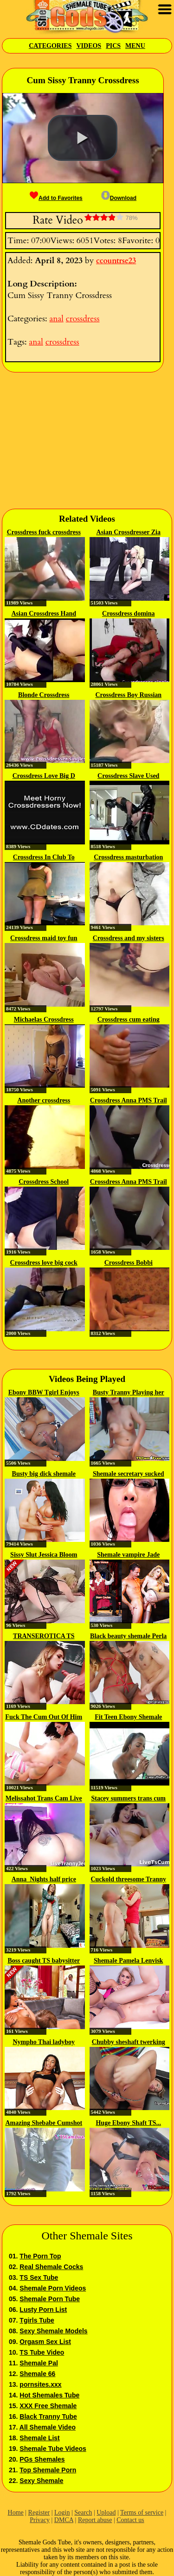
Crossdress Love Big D (44, 775)
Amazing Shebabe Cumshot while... (43, 2123)
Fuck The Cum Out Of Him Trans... (43, 1717)
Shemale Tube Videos (52, 2448)
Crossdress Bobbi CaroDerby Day (128, 1263)
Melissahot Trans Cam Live (44, 1798)
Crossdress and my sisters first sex (128, 939)
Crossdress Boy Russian (128, 694)
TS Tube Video (41, 2352)
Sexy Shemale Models (53, 2331)
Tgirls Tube (36, 2320)
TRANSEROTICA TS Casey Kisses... (43, 1637)
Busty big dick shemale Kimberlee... (44, 1474)
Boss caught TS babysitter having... (43, 1961)
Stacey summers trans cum (128, 1798)
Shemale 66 (37, 2373)
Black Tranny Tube (48, 2416)
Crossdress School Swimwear (44, 1182)
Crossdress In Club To (44, 857)
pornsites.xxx (40, 2384)
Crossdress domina (128, 613)
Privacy (40, 2519)
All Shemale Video (47, 2427)
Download (118, 198)
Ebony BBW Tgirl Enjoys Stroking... (43, 1393)
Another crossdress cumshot (43, 1101)
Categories (50, 45)
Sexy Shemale (41, 2480)
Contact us (130, 2519)
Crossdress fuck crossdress (44, 532)
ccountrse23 (116, 261)
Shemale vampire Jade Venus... (128, 1555)
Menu (135, 45)
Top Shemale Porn (47, 2470)
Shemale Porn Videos (52, 2288)
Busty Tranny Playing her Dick (128, 1393)
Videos (88, 45)
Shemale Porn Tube (49, 2299)
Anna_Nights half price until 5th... (44, 1880)
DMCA (63, 2519)
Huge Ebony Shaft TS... (128, 2122)
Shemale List (39, 2438)
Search (83, 2512)
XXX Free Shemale (48, 2406)
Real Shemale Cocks (51, 2267)
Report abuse (95, 2519)
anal (56, 319)
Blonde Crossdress (43, 694)
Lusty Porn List (43, 2309)
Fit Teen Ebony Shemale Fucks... (128, 1717)
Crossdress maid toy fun (43, 938)
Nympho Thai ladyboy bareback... (44, 2042)
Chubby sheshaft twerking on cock (128, 2042)
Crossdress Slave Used (128, 775)
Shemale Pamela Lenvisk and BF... (128, 1961)
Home (16, 2512)
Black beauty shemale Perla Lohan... (128, 1637)
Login (62, 2512)
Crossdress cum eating (128, 1019)
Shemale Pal (38, 2363)
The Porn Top (40, 2256)
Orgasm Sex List (45, 2341)
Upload (106, 2512)
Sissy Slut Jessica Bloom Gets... (43, 1555)
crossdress (83, 319)
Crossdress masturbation (128, 857)
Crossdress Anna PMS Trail (128, 1100)
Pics (113, 45)
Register (39, 2512)
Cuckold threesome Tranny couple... (128, 1880)
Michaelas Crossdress (44, 1019)
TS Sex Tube (38, 2277)
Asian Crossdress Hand (43, 613)
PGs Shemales (41, 2459)
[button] (82, 138)
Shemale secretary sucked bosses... (128, 1474)
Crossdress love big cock (43, 1262)
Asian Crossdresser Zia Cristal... (129, 533)
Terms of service (141, 2512)
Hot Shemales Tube (49, 2395)
